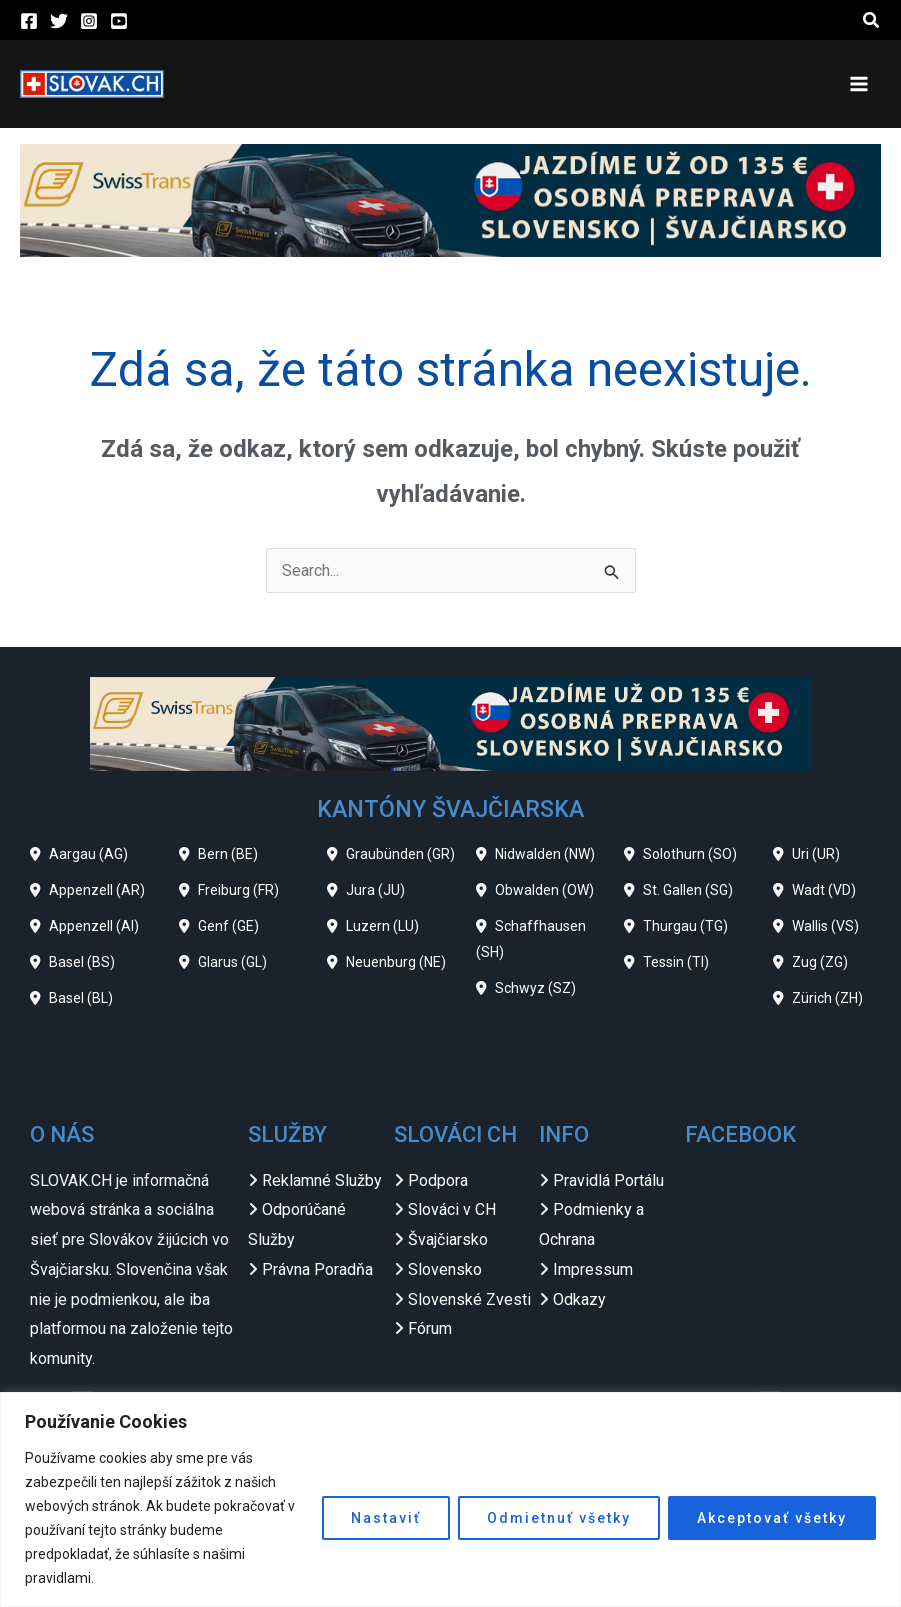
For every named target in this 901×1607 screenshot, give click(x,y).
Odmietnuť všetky (559, 1518)
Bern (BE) (228, 854)
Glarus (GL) (232, 962)
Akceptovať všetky (772, 1518)
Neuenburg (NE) (396, 962)
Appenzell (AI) (94, 926)
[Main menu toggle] (859, 84)
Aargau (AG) (88, 854)
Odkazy (579, 1299)
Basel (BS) (82, 962)
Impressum (593, 1269)
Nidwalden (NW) (545, 854)
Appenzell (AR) (97, 890)
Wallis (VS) (825, 926)
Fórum (430, 1328)
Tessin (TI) (676, 962)
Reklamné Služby (322, 1180)
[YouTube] (119, 21)
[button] (872, 20)
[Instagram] (89, 21)
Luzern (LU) (382, 926)
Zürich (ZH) (827, 998)
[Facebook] (29, 21)
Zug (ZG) (820, 962)
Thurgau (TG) (685, 926)
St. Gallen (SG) (688, 890)
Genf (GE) (228, 926)
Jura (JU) (375, 890)
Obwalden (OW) (544, 890)
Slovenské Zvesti (469, 1299)
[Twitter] (59, 21)
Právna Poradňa (317, 1269)
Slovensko (445, 1269)
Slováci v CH (452, 1209)
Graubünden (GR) (400, 854)
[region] (450, 1499)
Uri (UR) (816, 854)
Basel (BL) (81, 998)
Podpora (438, 1180)
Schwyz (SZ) (535, 988)
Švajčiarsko (448, 1239)
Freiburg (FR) (238, 890)
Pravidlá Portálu (608, 1180)
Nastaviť (386, 1518)
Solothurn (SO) (690, 854)
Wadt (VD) (824, 890)
